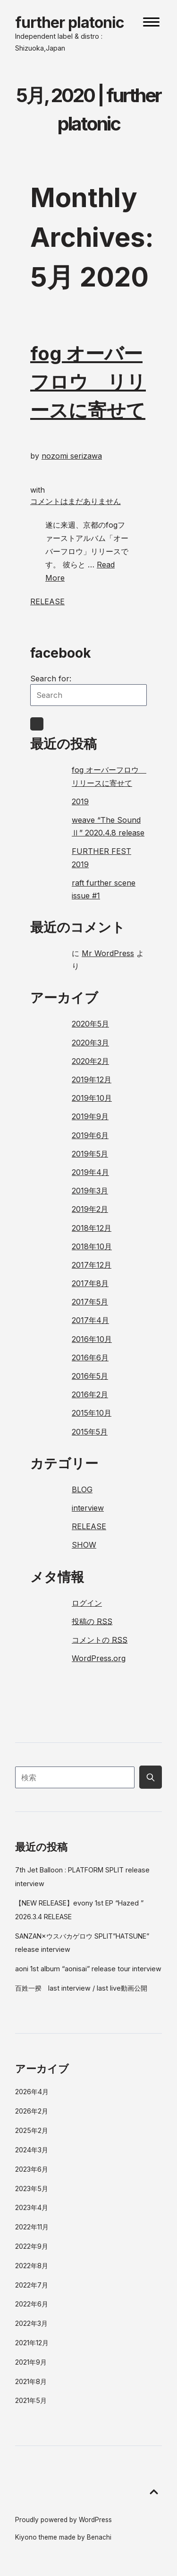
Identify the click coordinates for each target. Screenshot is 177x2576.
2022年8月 (31, 2266)
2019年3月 (90, 1190)
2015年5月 (90, 1431)
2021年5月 (31, 2400)
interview (88, 1508)
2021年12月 (32, 2343)
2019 (80, 801)
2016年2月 (90, 1394)
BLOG (82, 1489)
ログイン (87, 1603)
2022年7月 (31, 2285)
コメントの (99, 1640)
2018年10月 (92, 1246)
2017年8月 (90, 1283)
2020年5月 (90, 1023)
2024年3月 (31, 2150)
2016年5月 (90, 1376)
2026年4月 (32, 2092)
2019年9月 (90, 1116)
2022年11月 (32, 2227)
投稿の (92, 1621)
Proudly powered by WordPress (63, 2520)
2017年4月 (90, 1320)
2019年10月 (92, 1098)
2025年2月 (31, 2130)
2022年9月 (31, 2246)
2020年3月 (90, 1042)
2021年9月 (31, 2362)
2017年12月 (91, 1265)
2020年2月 (90, 1061)
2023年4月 (31, 2207)
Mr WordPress (108, 953)
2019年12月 (91, 1079)
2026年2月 (31, 2111)
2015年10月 (91, 1413)
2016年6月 (90, 1357)
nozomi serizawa (72, 456)
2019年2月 (90, 1209)
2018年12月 (91, 1228)
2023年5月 (31, 2188)
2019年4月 (90, 1172)
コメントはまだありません (75, 501)
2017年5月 (90, 1301)
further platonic (69, 22)
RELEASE (47, 601)
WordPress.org (99, 1658)
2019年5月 (90, 1153)
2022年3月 (31, 2323)
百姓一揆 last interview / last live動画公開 (81, 1988)
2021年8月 (31, 2381)
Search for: (50, 678)
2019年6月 (90, 1135)
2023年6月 (31, 2169)
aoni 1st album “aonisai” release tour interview (88, 1969)
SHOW (84, 1544)
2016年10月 (92, 1339)
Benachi (99, 2537)
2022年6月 (31, 2304)
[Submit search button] (150, 1777)
